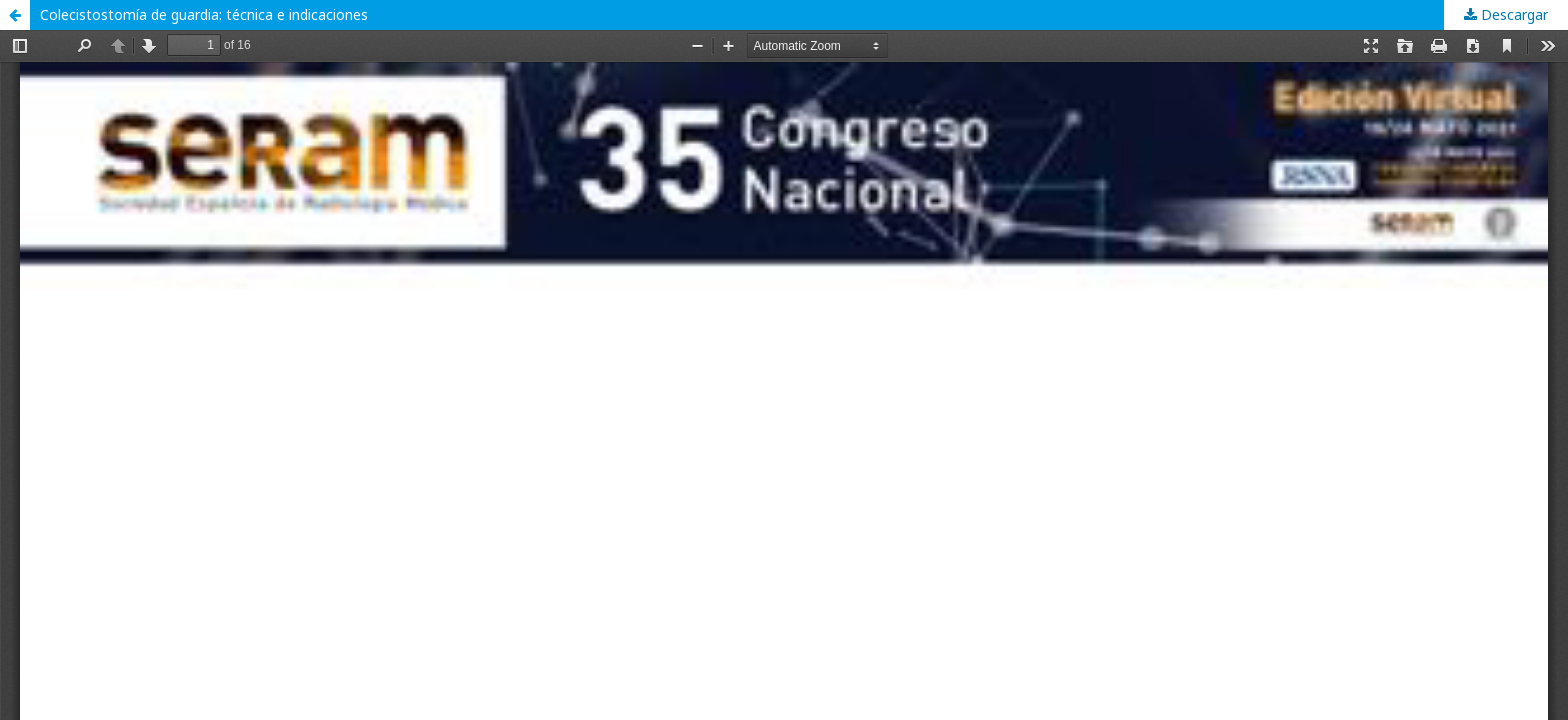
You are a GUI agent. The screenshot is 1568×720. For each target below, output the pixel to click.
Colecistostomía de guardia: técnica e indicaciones (204, 14)
